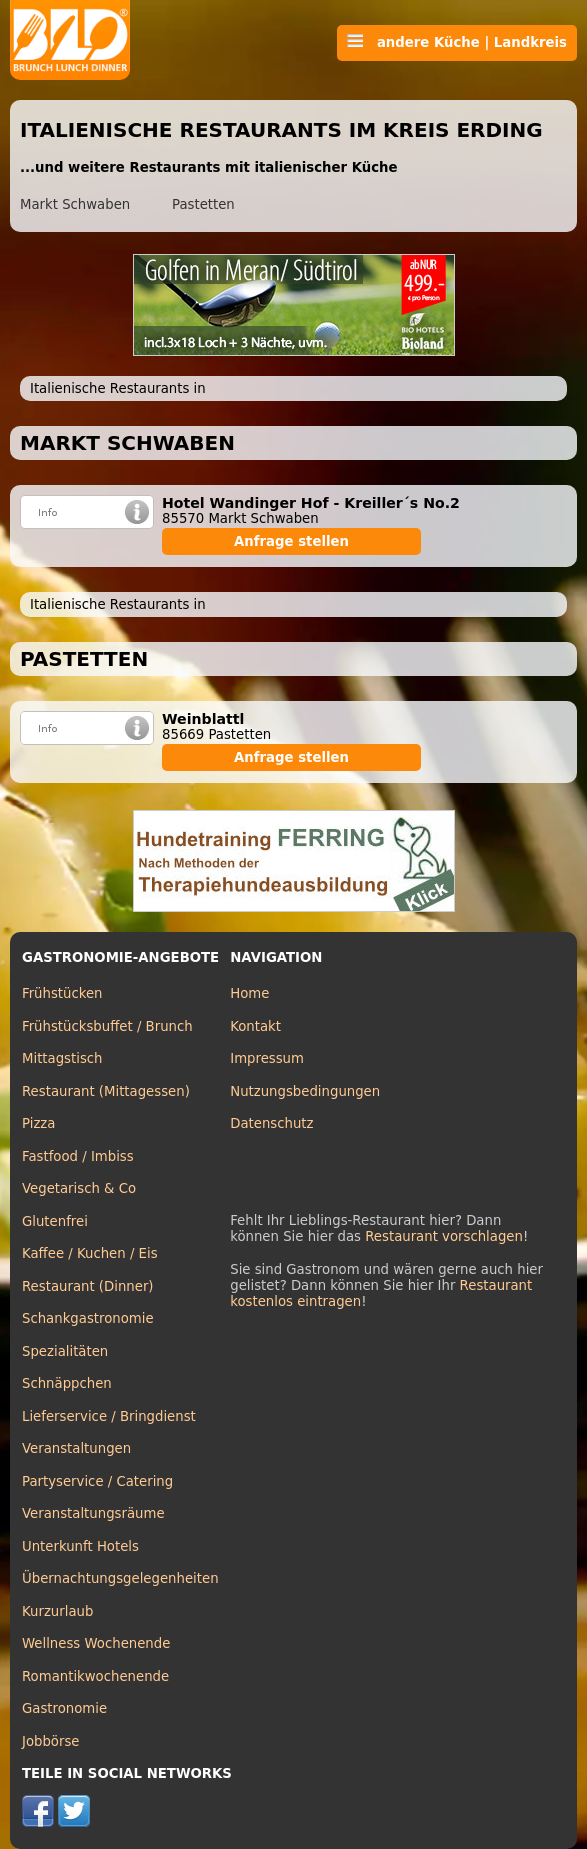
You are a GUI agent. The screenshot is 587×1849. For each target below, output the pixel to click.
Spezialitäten (65, 1351)
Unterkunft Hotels (80, 1546)
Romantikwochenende (95, 1676)
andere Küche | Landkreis (457, 42)
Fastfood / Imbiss (78, 1156)
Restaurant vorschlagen (444, 1236)
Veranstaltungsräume (93, 1513)
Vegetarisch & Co (79, 1188)
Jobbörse (51, 1741)
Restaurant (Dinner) (88, 1286)
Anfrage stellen (291, 541)
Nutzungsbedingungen (305, 1091)
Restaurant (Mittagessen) (106, 1091)
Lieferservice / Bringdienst (109, 1416)
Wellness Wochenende (96, 1643)
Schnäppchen (67, 1383)
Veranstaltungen (76, 1448)
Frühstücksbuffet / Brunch (107, 1026)
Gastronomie (64, 1708)
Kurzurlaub (57, 1611)
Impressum (267, 1058)
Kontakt (255, 1026)
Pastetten (203, 204)
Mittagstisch (62, 1058)
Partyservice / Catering (97, 1481)
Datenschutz (271, 1123)
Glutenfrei (55, 1221)
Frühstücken (62, 993)
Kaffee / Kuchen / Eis (90, 1253)
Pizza (38, 1123)
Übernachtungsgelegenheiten (120, 1578)
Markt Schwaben (75, 204)
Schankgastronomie (88, 1318)
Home (249, 993)
